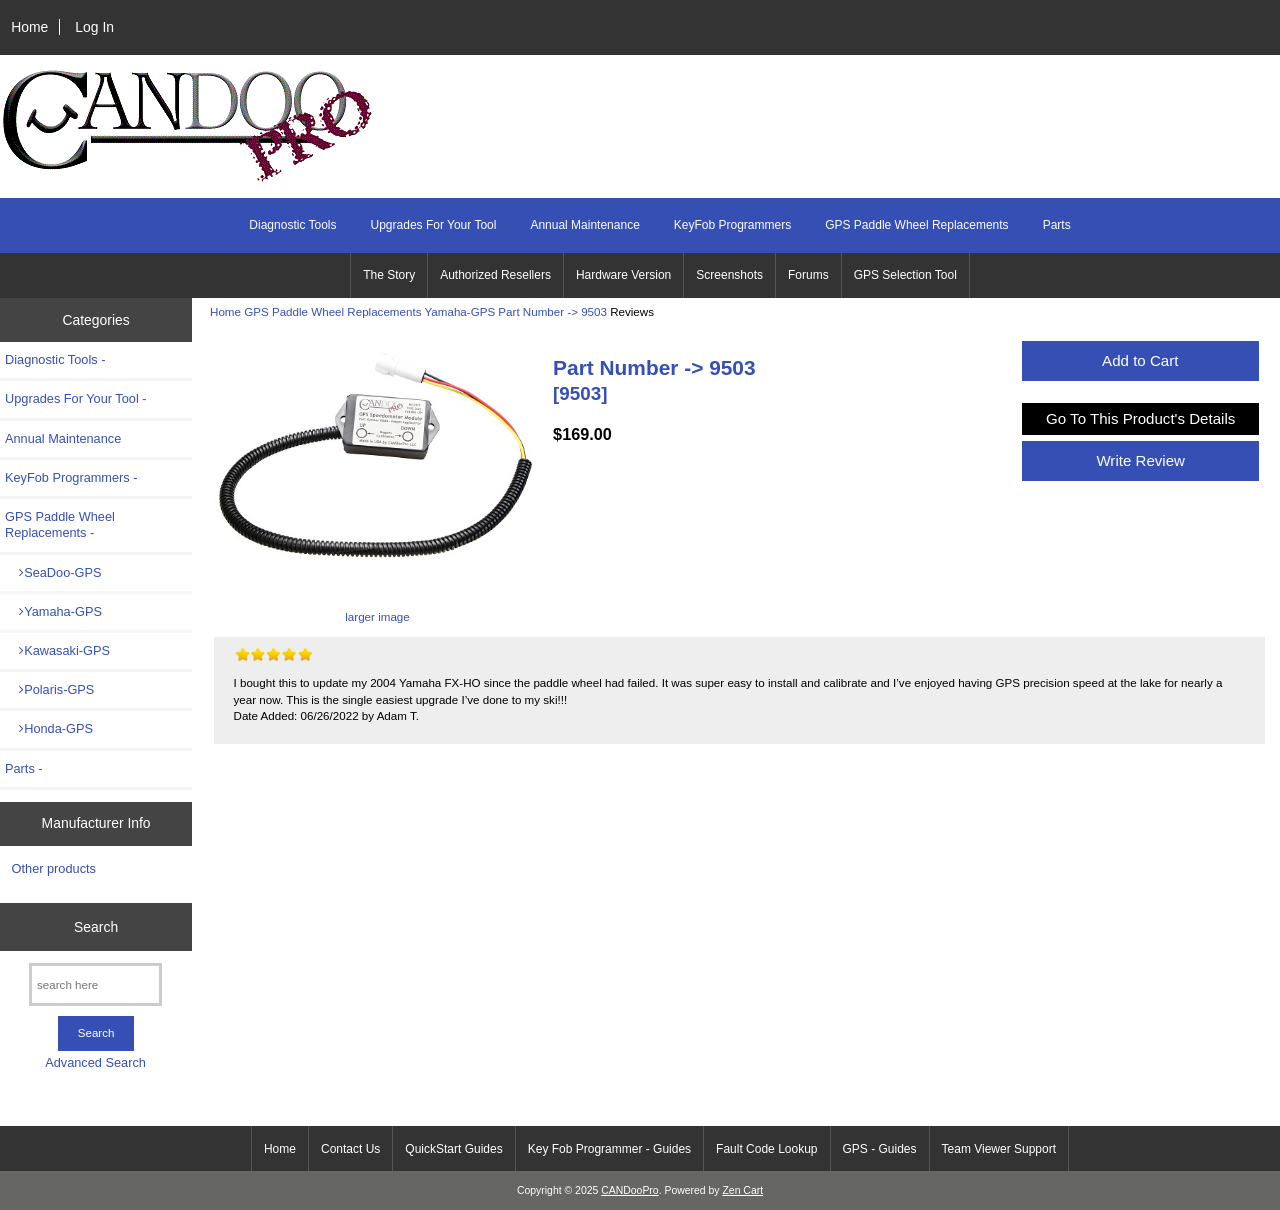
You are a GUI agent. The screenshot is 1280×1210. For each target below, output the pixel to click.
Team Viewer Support (999, 1149)
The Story (389, 275)
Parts (1057, 225)
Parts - (24, 768)
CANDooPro (629, 1190)
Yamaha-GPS (459, 311)
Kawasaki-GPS (57, 650)
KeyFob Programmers (732, 225)
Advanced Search (95, 1062)
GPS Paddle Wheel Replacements (332, 311)
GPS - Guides (880, 1149)
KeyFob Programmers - (71, 477)
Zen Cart (742, 1190)
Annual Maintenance (584, 225)
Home (29, 27)
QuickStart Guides (453, 1149)
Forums (808, 275)
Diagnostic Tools (292, 225)
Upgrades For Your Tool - (76, 398)
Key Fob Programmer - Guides (609, 1149)
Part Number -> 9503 (552, 311)
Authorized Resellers (495, 275)
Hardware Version (623, 275)
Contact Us (350, 1149)
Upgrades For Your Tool (434, 225)
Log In (94, 27)
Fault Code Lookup (766, 1149)
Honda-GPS (49, 728)
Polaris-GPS (49, 689)
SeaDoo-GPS (53, 572)
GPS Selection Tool (905, 275)
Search (96, 927)
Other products (54, 868)
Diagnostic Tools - (55, 359)
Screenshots (729, 275)
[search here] (95, 984)
